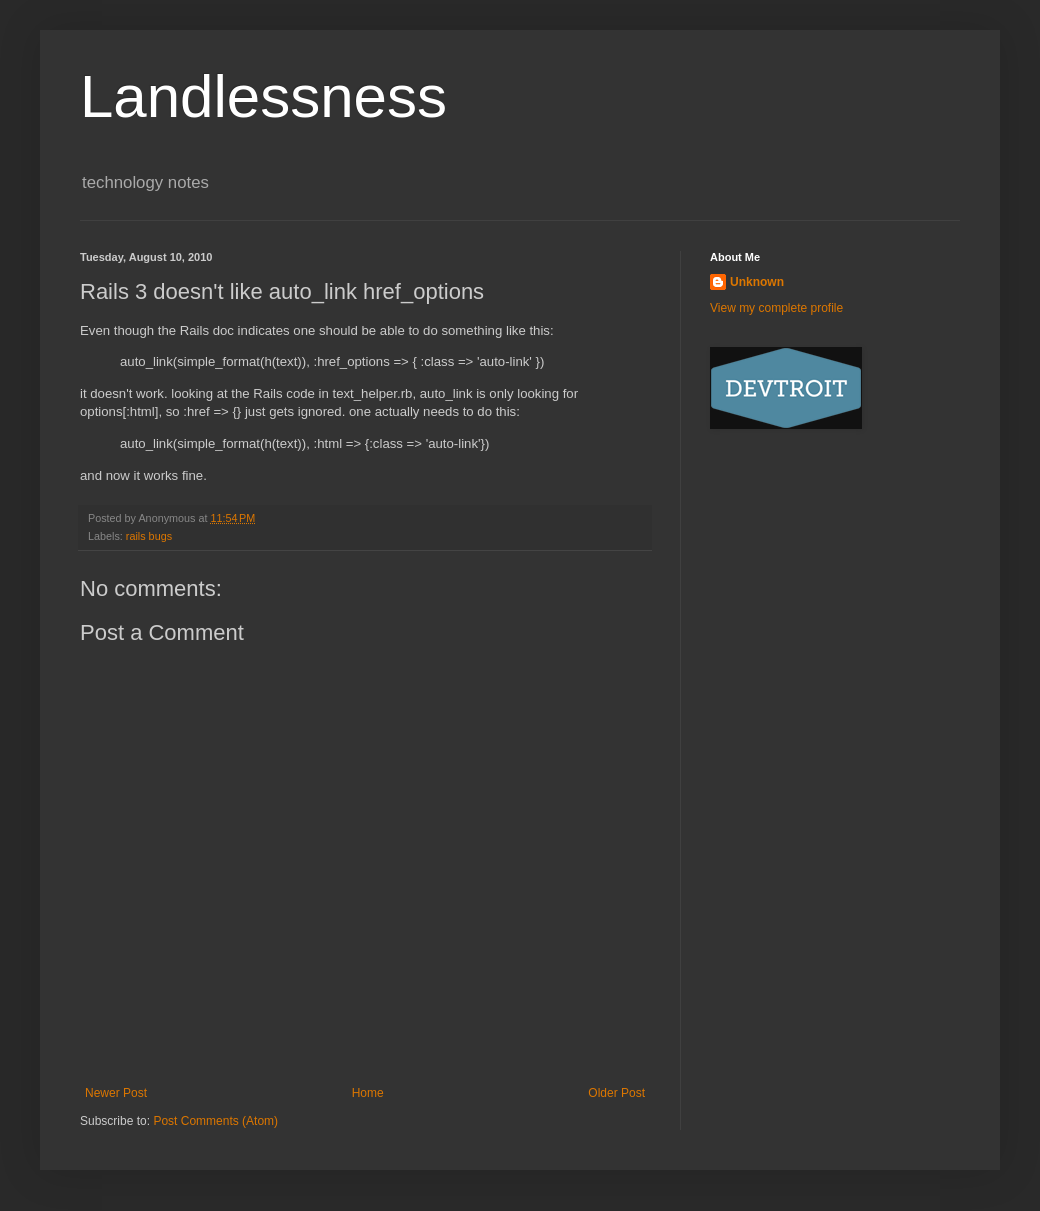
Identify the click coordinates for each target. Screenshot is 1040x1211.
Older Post (616, 1093)
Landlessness (263, 96)
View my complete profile (776, 308)
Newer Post (116, 1093)
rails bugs (149, 536)
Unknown (757, 282)
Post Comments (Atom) (215, 1121)
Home (368, 1093)
